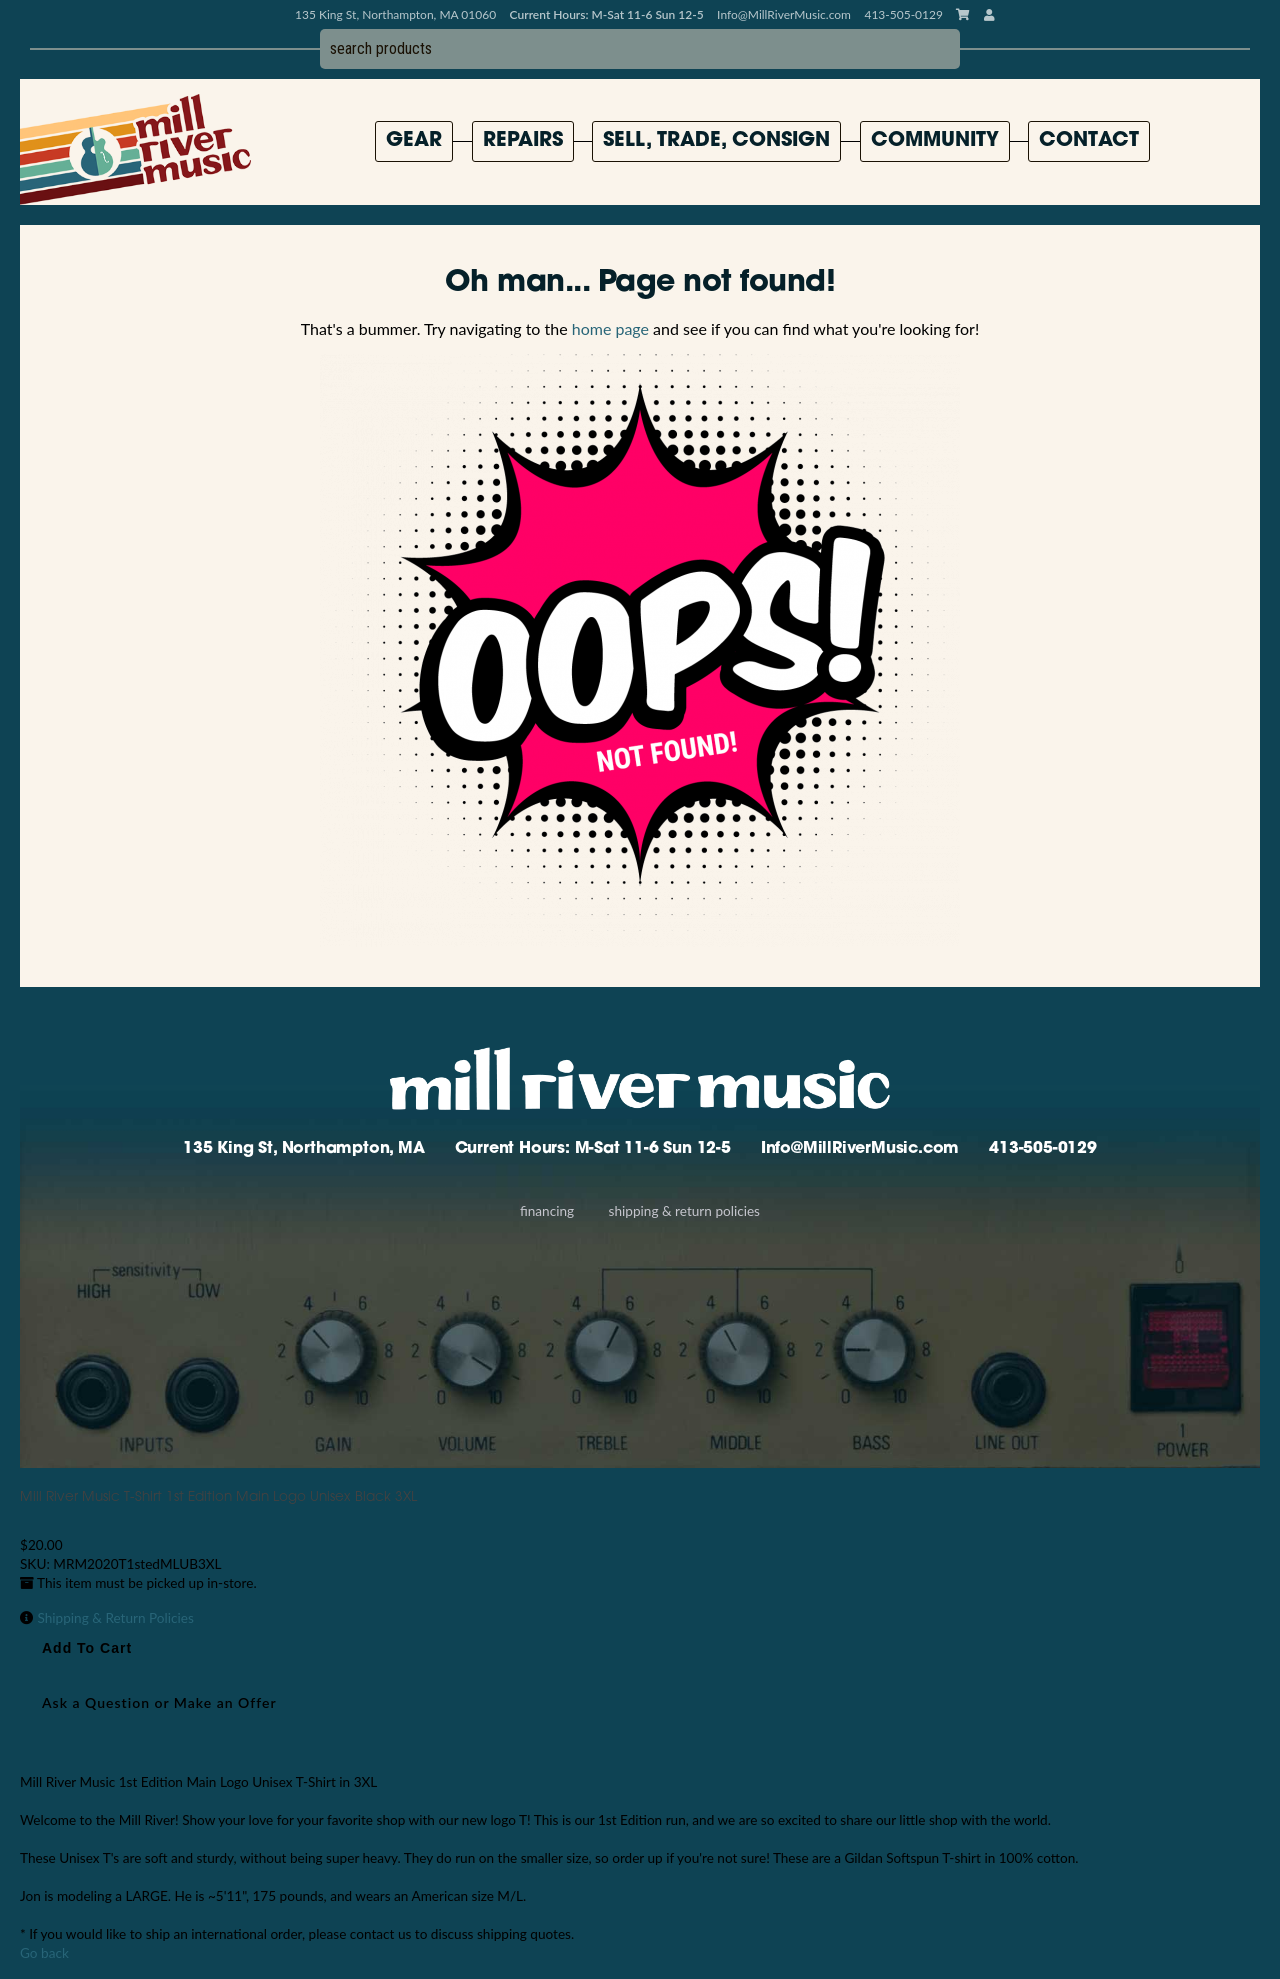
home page (610, 328)
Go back (44, 1953)
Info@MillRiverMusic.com (784, 14)
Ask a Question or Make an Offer (159, 1702)
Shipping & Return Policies (684, 1211)
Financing (547, 1211)
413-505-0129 (1043, 1149)
